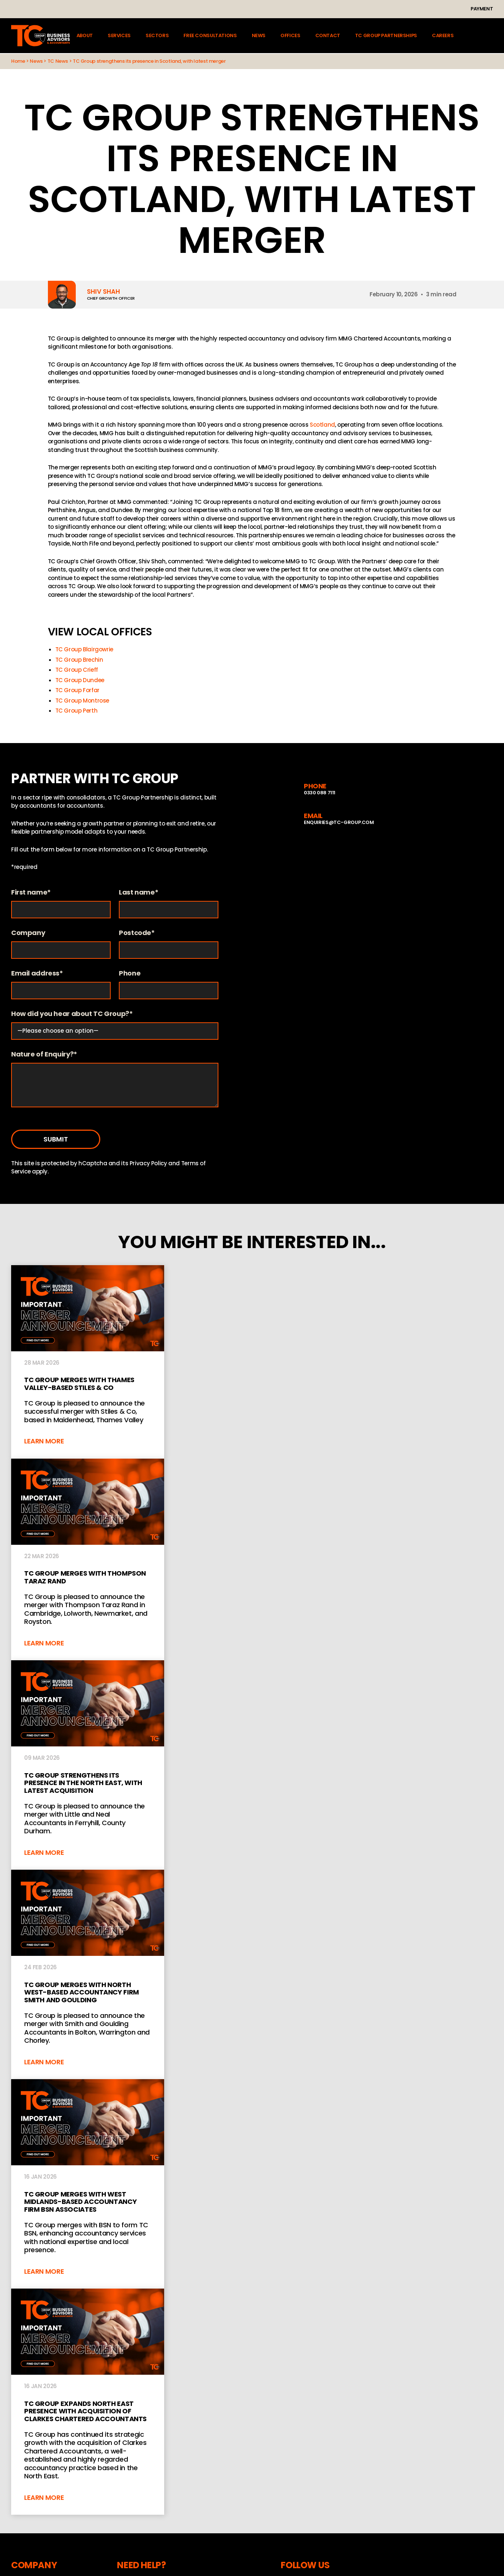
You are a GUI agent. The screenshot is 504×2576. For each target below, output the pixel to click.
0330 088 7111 (319, 792)
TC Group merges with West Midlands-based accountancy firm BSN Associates (87, 2184)
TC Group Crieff (76, 670)
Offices (290, 35)
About (85, 35)
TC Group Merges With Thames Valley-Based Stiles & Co (87, 1362)
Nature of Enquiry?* (44, 1054)
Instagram (186, 9)
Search (469, 36)
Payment (482, 9)
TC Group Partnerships (386, 35)
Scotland (322, 425)
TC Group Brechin (79, 660)
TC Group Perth (76, 710)
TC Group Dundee (79, 680)
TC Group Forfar (77, 690)
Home (18, 61)
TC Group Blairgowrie (84, 649)
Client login (489, 36)
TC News (58, 61)
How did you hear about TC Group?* (72, 1014)
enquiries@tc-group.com (126, 9)
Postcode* (137, 933)
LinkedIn (171, 9)
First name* (31, 892)
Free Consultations (210, 35)
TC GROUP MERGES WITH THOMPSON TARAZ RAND (87, 1559)
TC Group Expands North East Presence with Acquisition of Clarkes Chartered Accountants (87, 2402)
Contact (327, 35)
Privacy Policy (148, 1163)
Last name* (138, 892)
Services (119, 35)
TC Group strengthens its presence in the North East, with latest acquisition (87, 1765)
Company (28, 933)
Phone (129, 973)
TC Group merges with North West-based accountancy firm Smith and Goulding (87, 1974)
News (258, 35)
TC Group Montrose (82, 700)
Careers (442, 35)
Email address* (37, 973)
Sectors (157, 35)
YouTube (200, 9)
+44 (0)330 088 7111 (46, 9)
